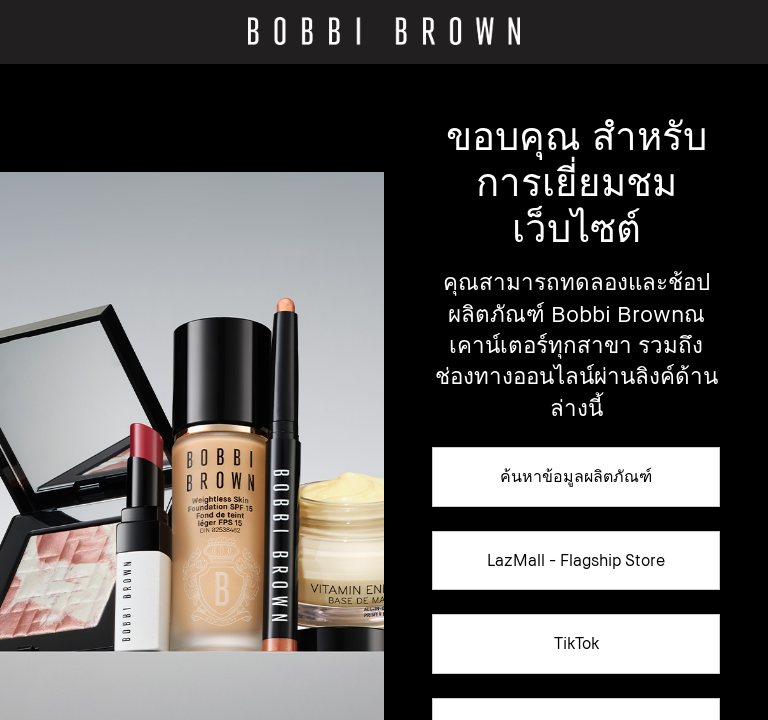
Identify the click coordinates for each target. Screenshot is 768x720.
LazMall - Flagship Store (576, 560)
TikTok (576, 643)
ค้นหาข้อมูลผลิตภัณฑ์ (576, 476)
